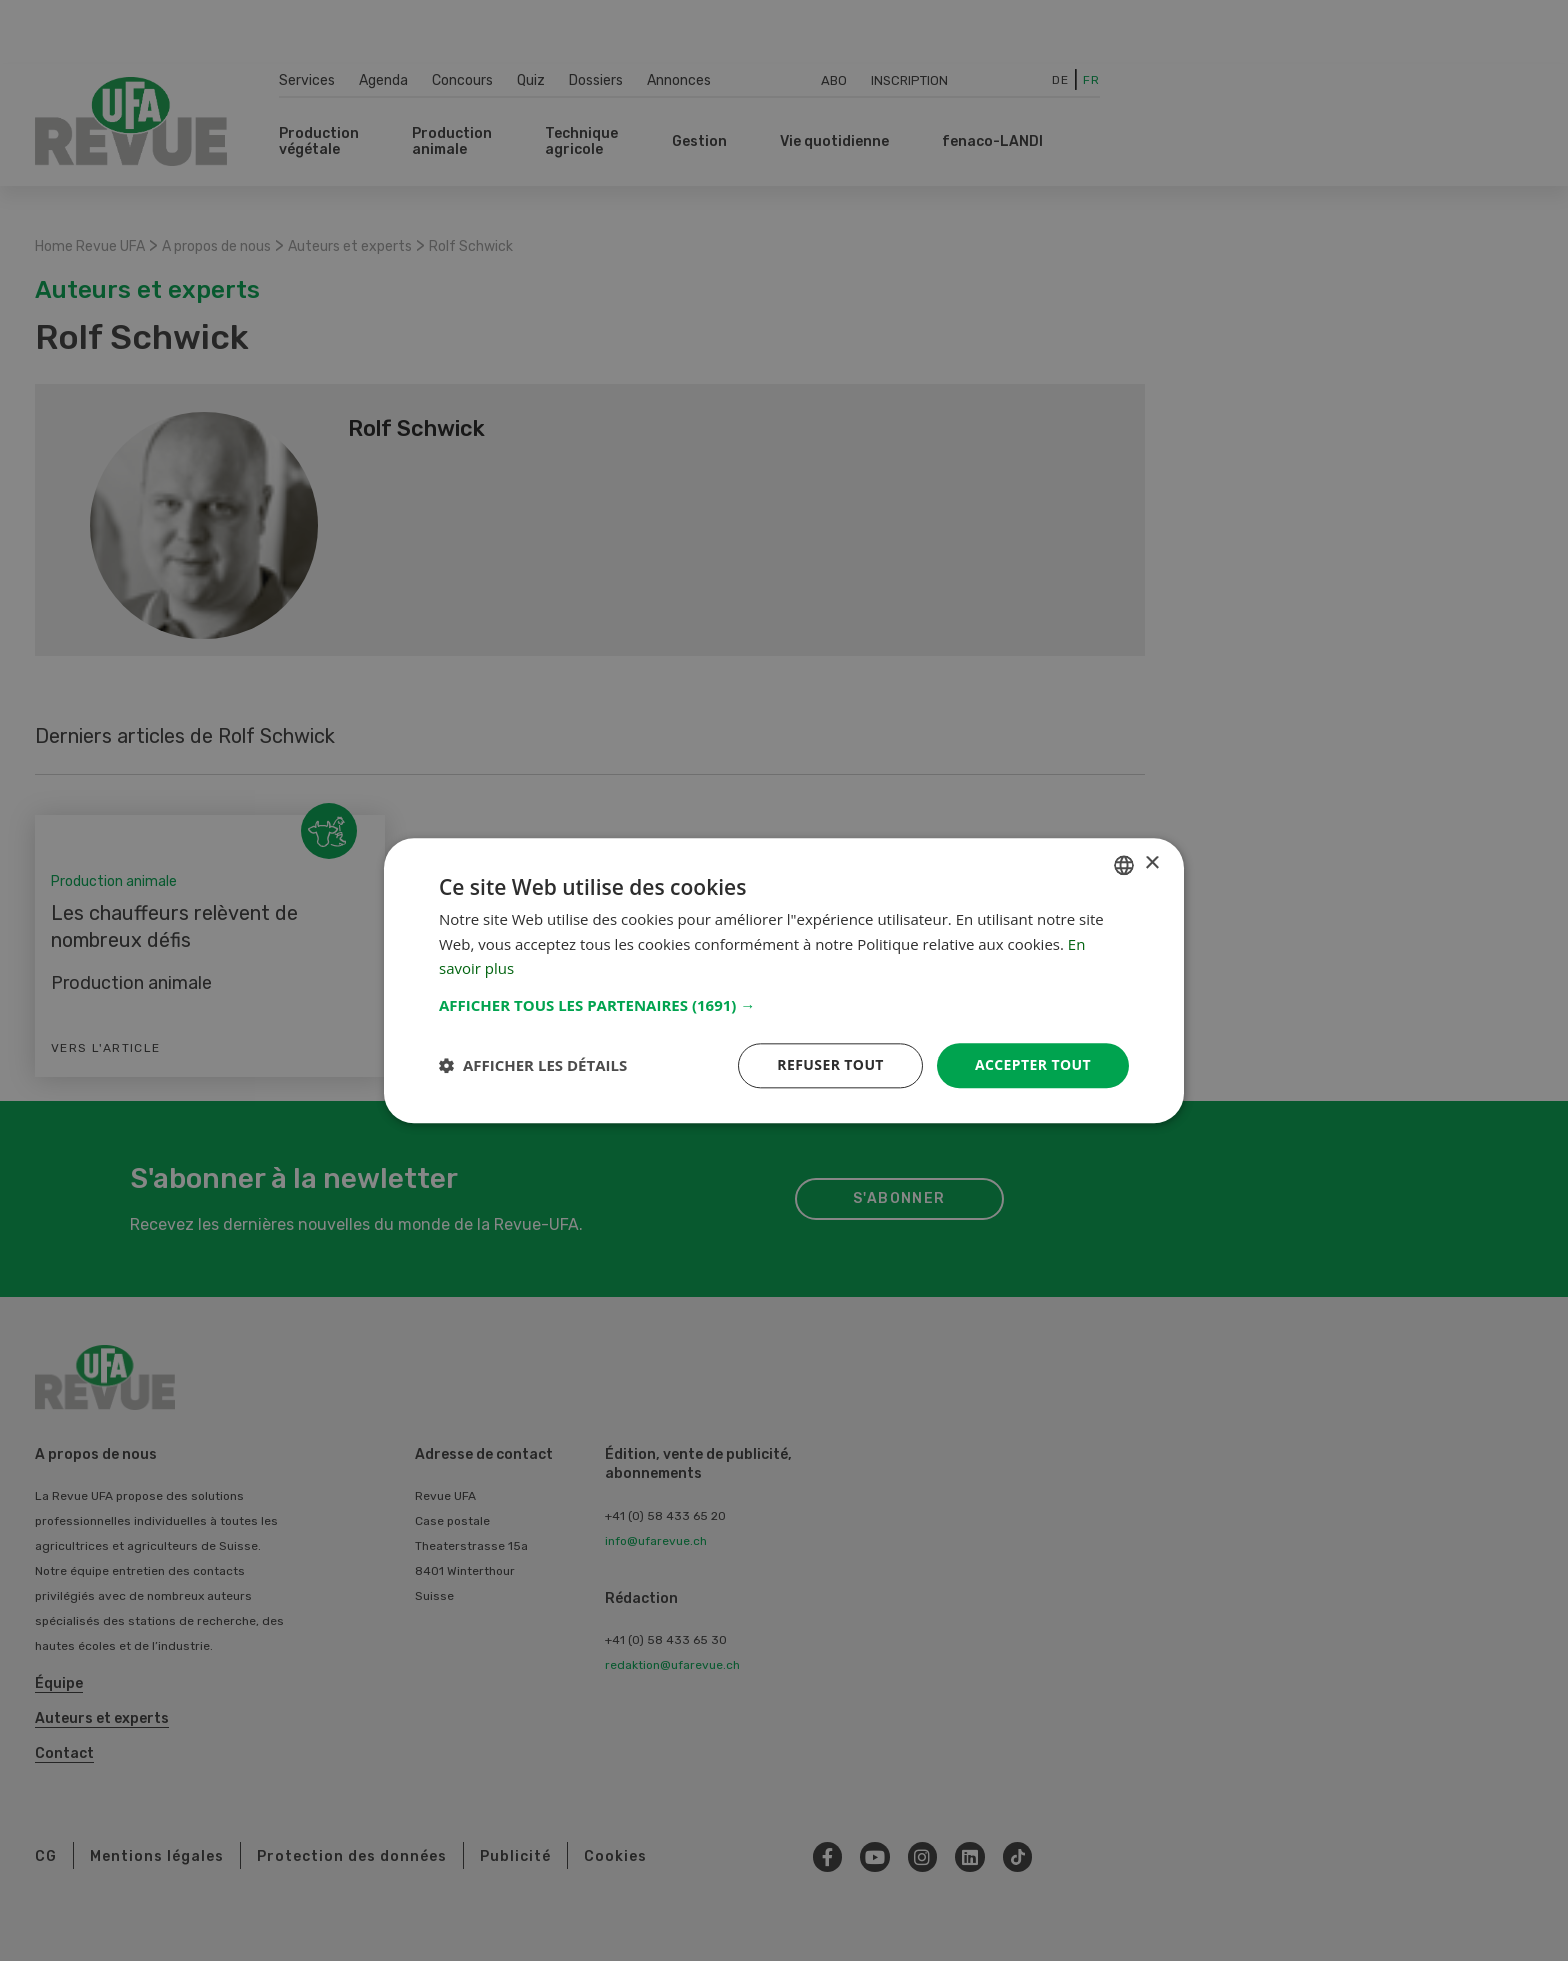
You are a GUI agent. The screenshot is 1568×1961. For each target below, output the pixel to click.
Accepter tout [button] (1033, 1064)
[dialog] (784, 980)
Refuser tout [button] (830, 1064)
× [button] (1151, 863)
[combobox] (1124, 865)
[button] (784, 1005)
